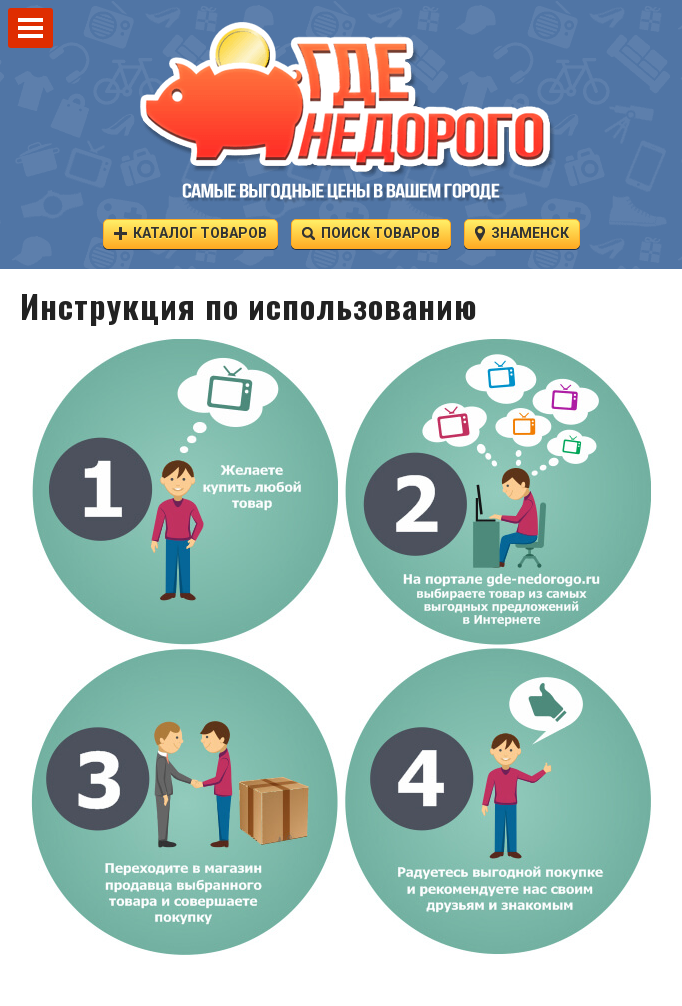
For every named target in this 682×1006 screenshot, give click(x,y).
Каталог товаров (190, 232)
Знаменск (522, 232)
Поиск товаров (371, 232)
